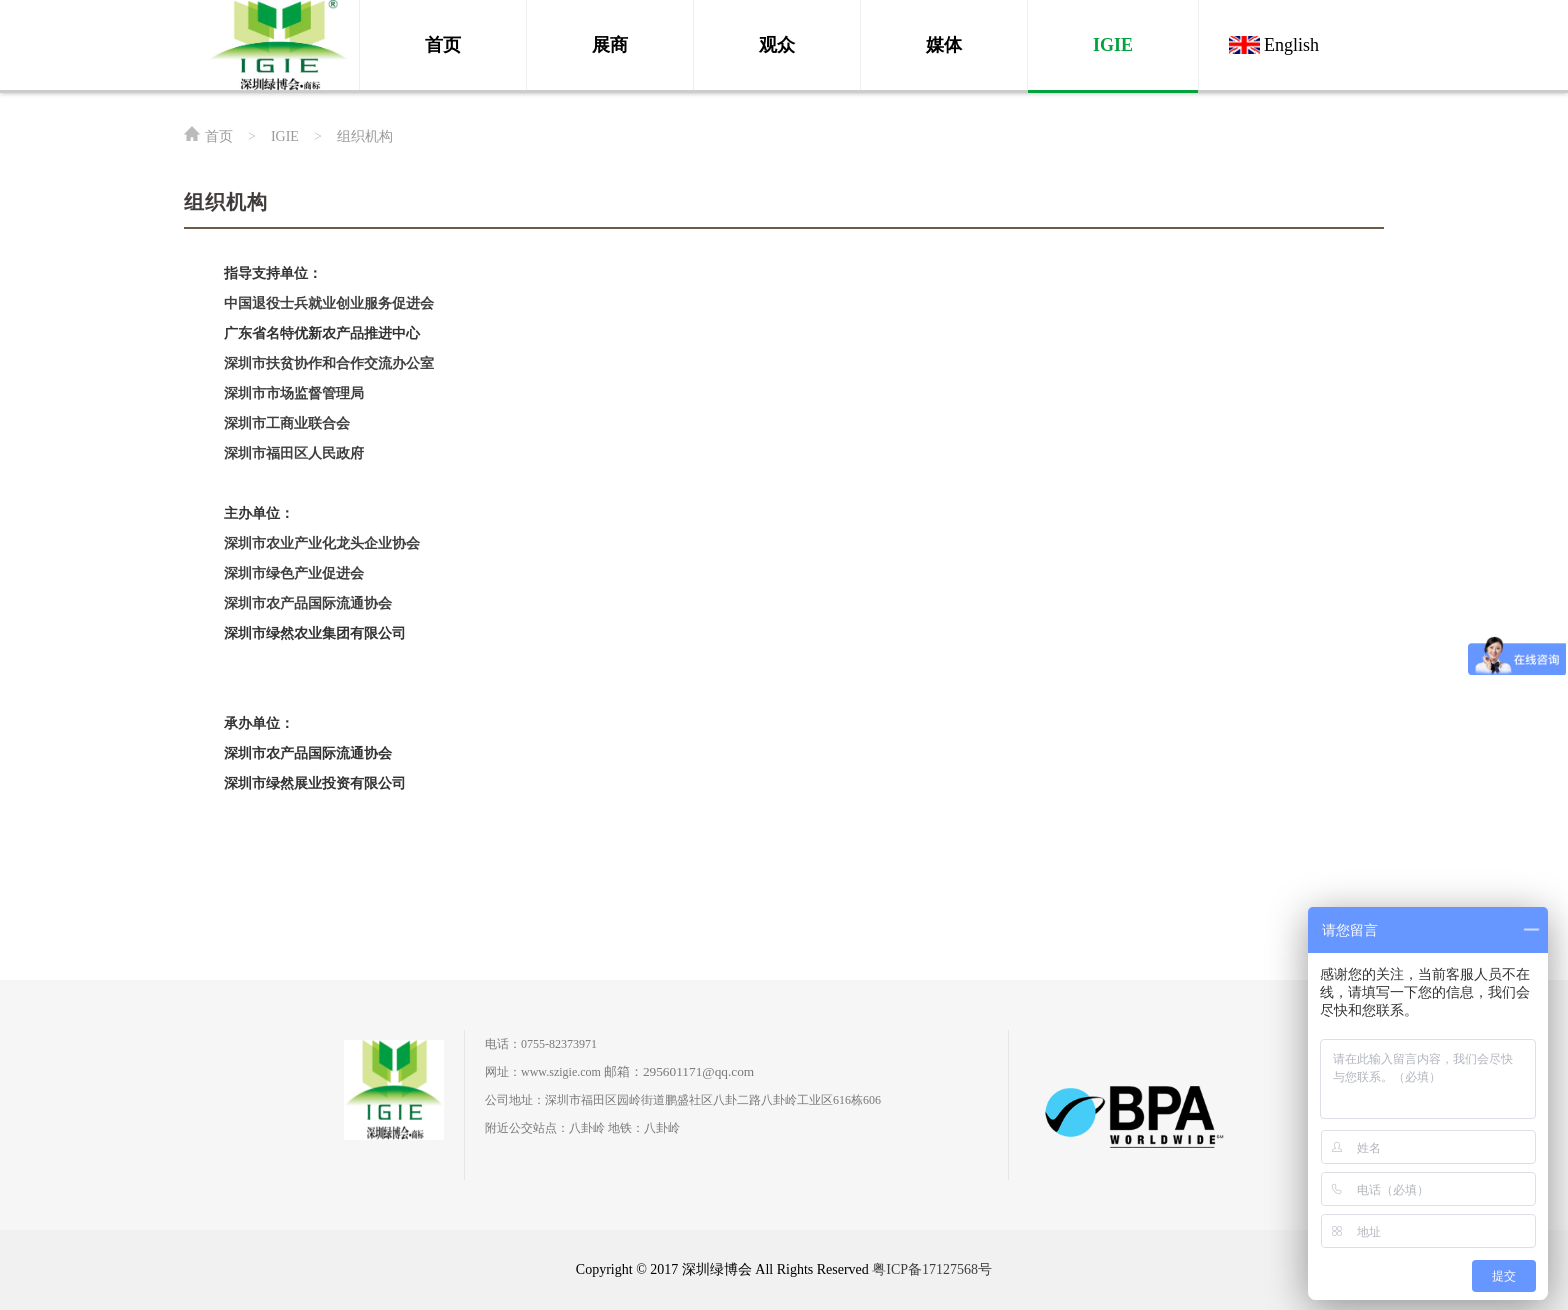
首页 (443, 45)
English (1291, 45)
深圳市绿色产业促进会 (294, 573)
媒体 (944, 45)
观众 (777, 45)
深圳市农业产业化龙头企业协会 (322, 543)
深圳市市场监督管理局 (294, 393)
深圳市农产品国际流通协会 (308, 603)
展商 (610, 45)
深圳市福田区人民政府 (294, 453)
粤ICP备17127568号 (932, 1269)
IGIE (1113, 45)
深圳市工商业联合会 (287, 423)
